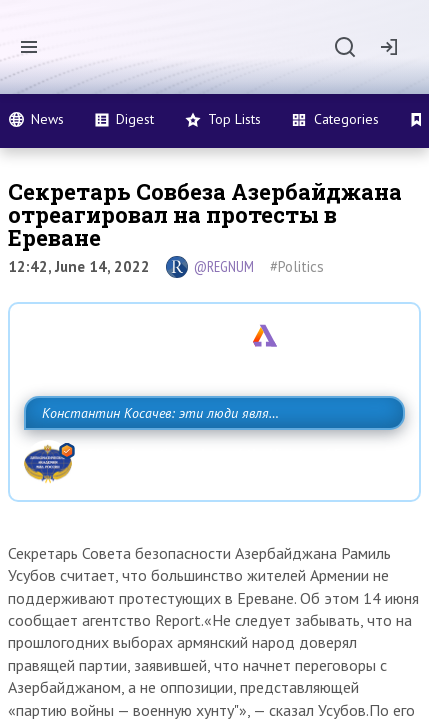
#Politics (297, 266)
